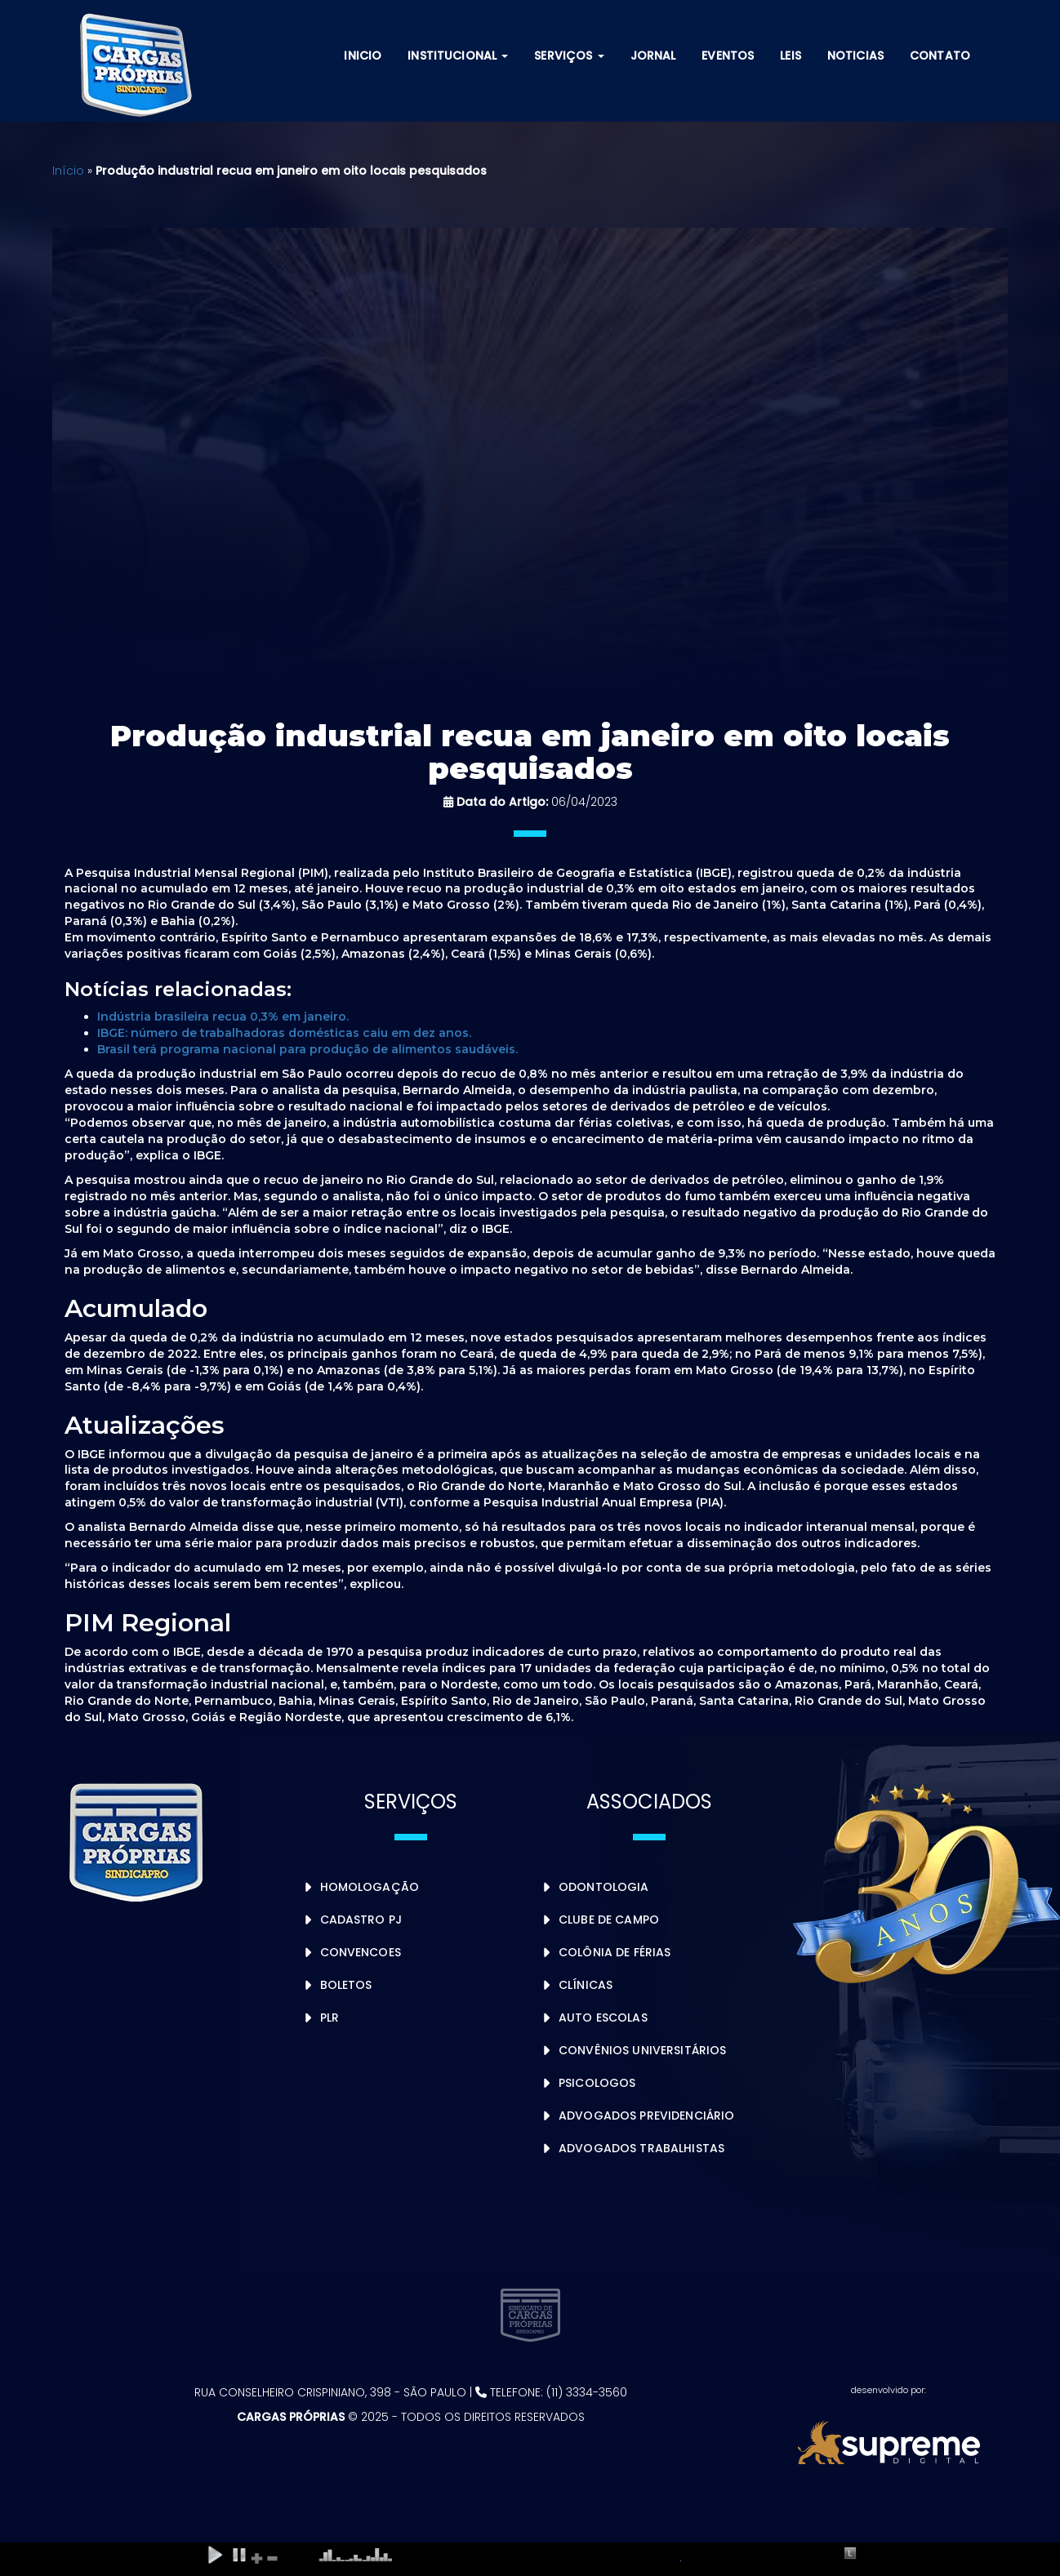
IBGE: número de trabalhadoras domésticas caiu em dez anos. (284, 1033)
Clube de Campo (609, 1919)
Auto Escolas (603, 2017)
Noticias (855, 55)
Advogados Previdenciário (646, 2115)
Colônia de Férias (614, 1952)
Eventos (727, 55)
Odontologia (604, 1887)
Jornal (653, 55)
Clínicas (585, 1985)
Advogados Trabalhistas (641, 2148)
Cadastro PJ (361, 1919)
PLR (329, 2017)
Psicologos (597, 2083)
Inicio (362, 55)
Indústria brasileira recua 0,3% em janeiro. (223, 1016)
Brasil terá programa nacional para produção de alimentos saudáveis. (307, 1049)
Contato (940, 55)
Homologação (370, 1887)
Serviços (568, 55)
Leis (790, 55)
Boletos (346, 1985)
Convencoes (360, 1952)
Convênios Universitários (642, 2050)
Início (68, 170)
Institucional (458, 55)
